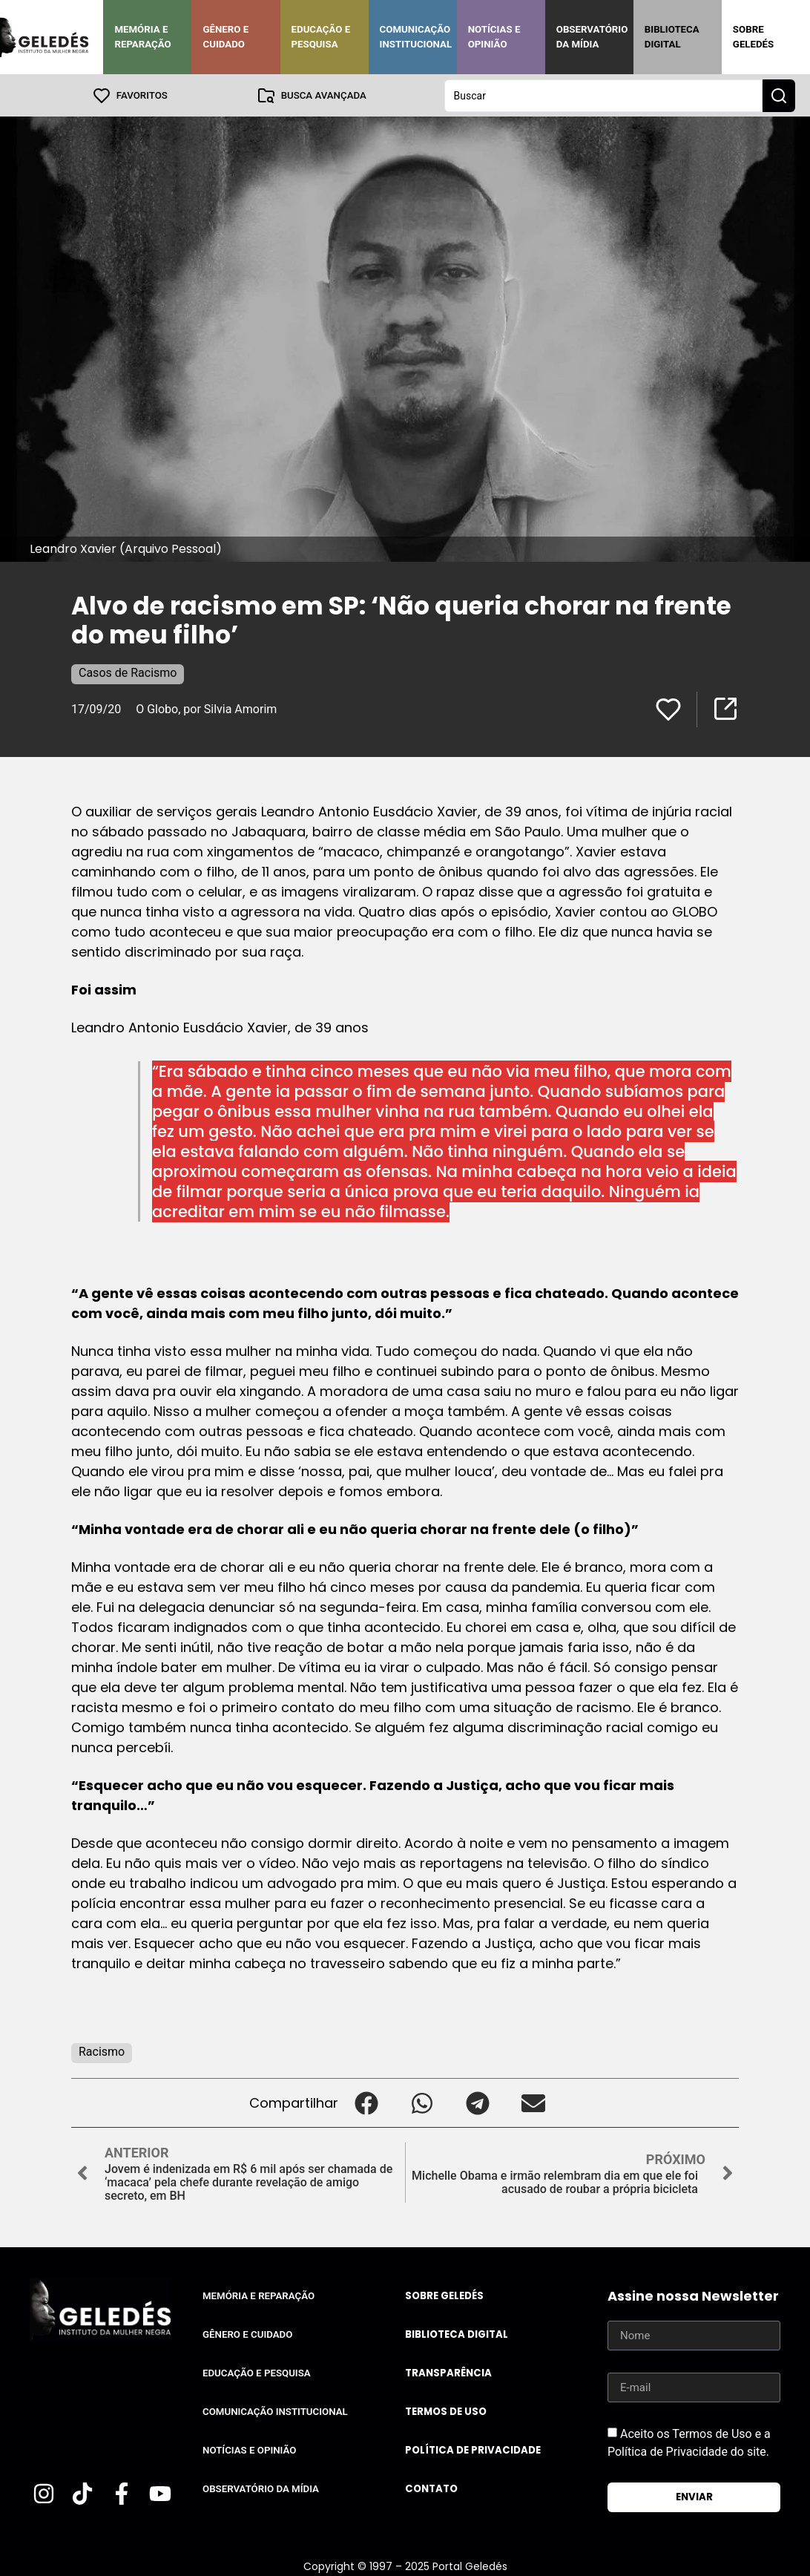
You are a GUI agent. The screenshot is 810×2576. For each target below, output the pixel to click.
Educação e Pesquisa (321, 37)
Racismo (102, 2051)
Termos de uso (446, 2411)
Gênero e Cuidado (225, 37)
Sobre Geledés (753, 37)
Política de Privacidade (473, 2449)
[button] (366, 2102)
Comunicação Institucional (416, 37)
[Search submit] (779, 95)
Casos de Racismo (128, 672)
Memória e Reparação (142, 37)
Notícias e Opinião (494, 37)
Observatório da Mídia (592, 37)
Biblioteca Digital (672, 37)
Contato (431, 2488)
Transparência (448, 2372)
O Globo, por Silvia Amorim (206, 708)
